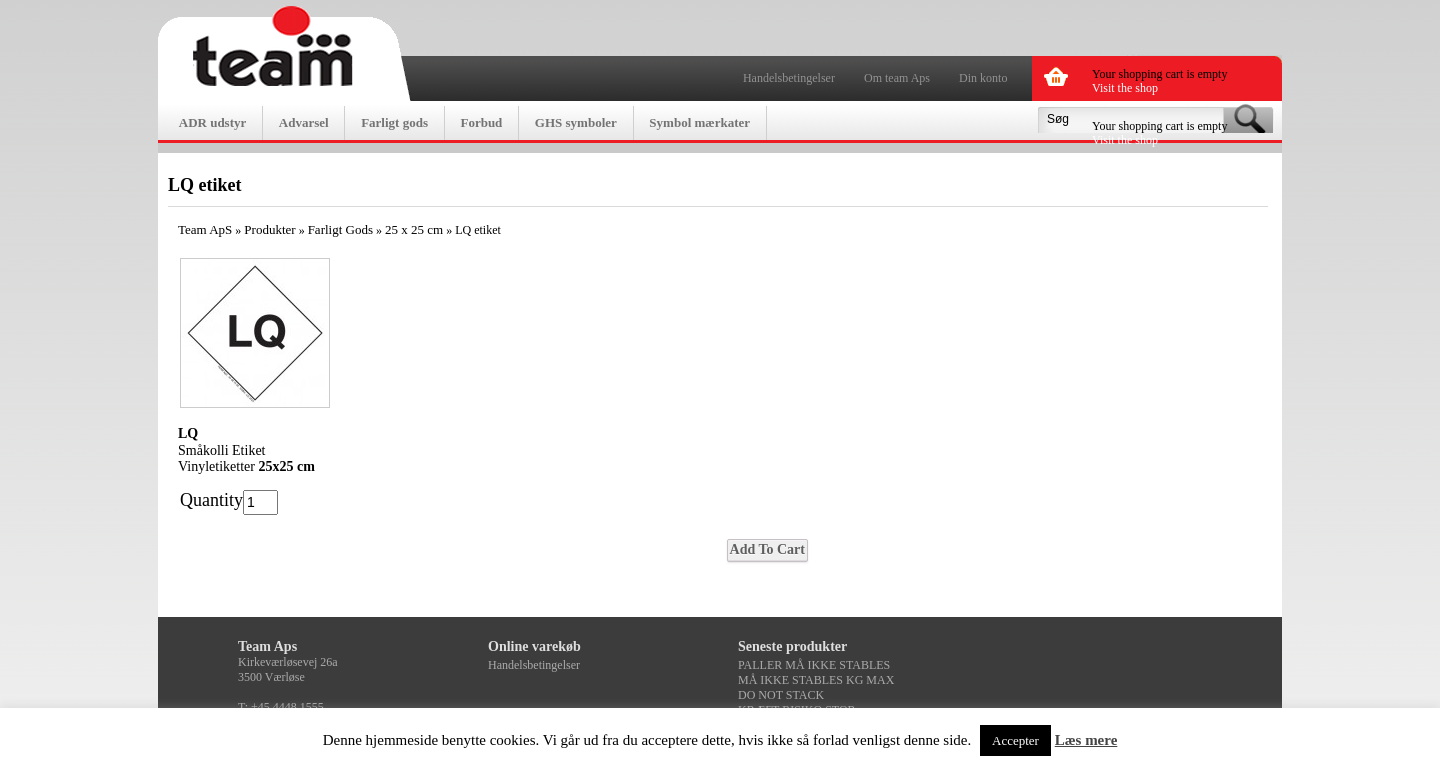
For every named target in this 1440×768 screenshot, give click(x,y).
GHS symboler (576, 122)
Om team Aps (897, 78)
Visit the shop (1125, 88)
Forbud (481, 122)
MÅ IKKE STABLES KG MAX (816, 680)
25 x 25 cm (414, 229)
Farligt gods (394, 122)
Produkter (269, 229)
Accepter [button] (1015, 740)
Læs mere (1086, 740)
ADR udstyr (213, 122)
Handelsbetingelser (789, 78)
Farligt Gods (340, 229)
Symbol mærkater (699, 122)
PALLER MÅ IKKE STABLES (814, 665)
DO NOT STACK (781, 695)
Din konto (983, 78)
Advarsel (304, 122)
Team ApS (205, 229)
